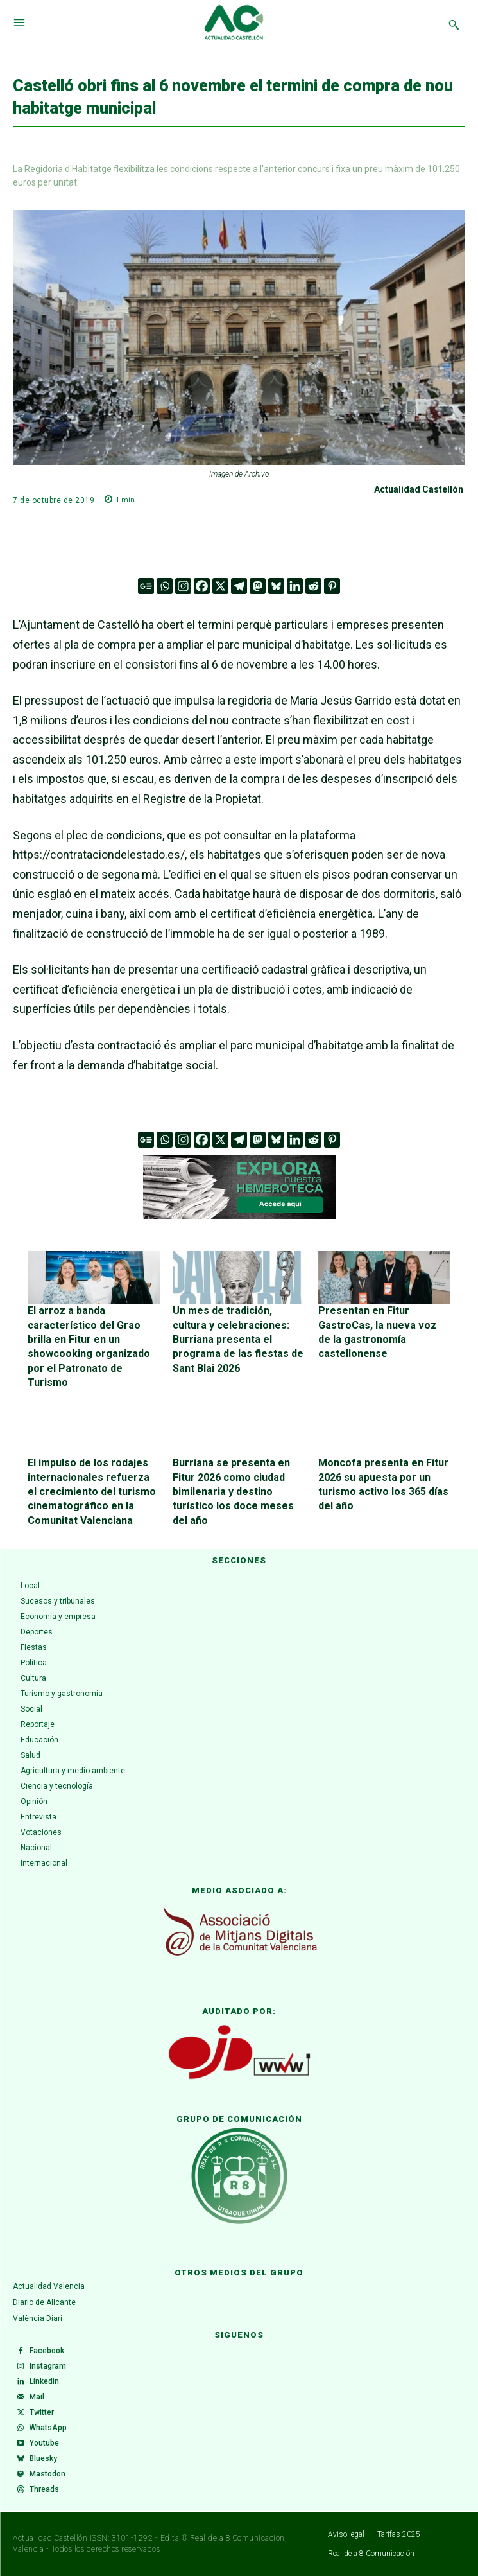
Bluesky (43, 2458)
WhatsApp (48, 2427)
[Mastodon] (258, 586)
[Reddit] (313, 586)
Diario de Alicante (44, 2302)
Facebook (47, 2350)
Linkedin (44, 2381)
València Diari (37, 2318)
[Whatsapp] (165, 586)
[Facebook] (202, 586)
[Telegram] (239, 586)
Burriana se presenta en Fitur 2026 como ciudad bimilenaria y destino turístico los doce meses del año (233, 1492)
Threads (44, 2489)
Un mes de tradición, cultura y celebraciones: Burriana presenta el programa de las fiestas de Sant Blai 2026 (238, 1339)
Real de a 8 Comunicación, (238, 2538)
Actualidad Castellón (418, 489)
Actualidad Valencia (49, 2286)
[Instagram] (183, 586)
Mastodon (47, 2473)
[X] (220, 586)
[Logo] (234, 24)
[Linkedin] (295, 586)
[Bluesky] (276, 586)
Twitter (42, 2412)
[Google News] (146, 586)
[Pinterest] (332, 586)
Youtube (44, 2443)
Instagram (48, 2365)
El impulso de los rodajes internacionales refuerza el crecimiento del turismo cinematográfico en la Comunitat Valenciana (92, 1492)
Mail (37, 2396)
